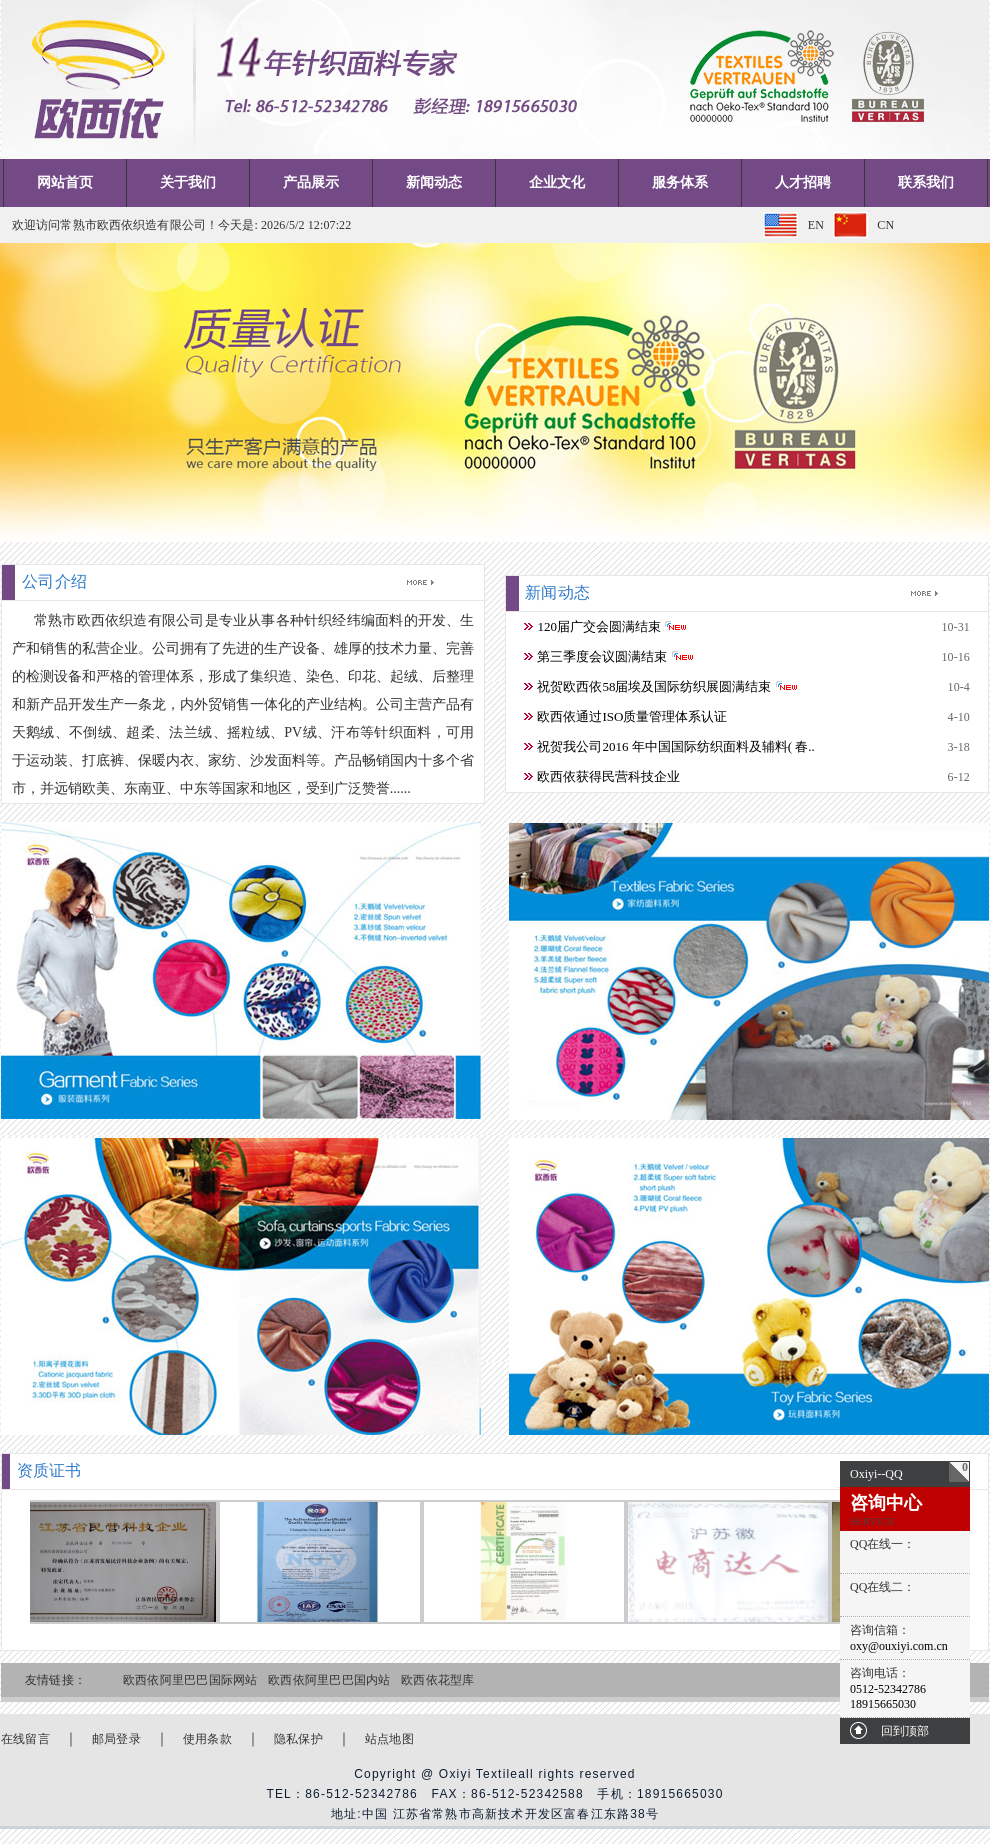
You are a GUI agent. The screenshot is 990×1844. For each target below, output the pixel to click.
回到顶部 (905, 1731)
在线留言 (25, 1739)
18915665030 (883, 1704)
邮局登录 (116, 1739)
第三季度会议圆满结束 (602, 656)
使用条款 (207, 1739)
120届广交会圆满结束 (599, 626)
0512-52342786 (888, 1689)
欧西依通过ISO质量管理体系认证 (632, 716)
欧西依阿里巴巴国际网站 (190, 1680)
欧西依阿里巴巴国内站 (329, 1680)
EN (816, 225)
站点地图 (389, 1739)
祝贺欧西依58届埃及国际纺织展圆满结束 (654, 686)
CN (885, 225)
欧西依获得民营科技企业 (608, 776)
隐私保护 (298, 1739)
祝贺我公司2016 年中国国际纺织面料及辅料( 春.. (675, 746)
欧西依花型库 (437, 1680)
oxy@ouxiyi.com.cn (899, 1646)
